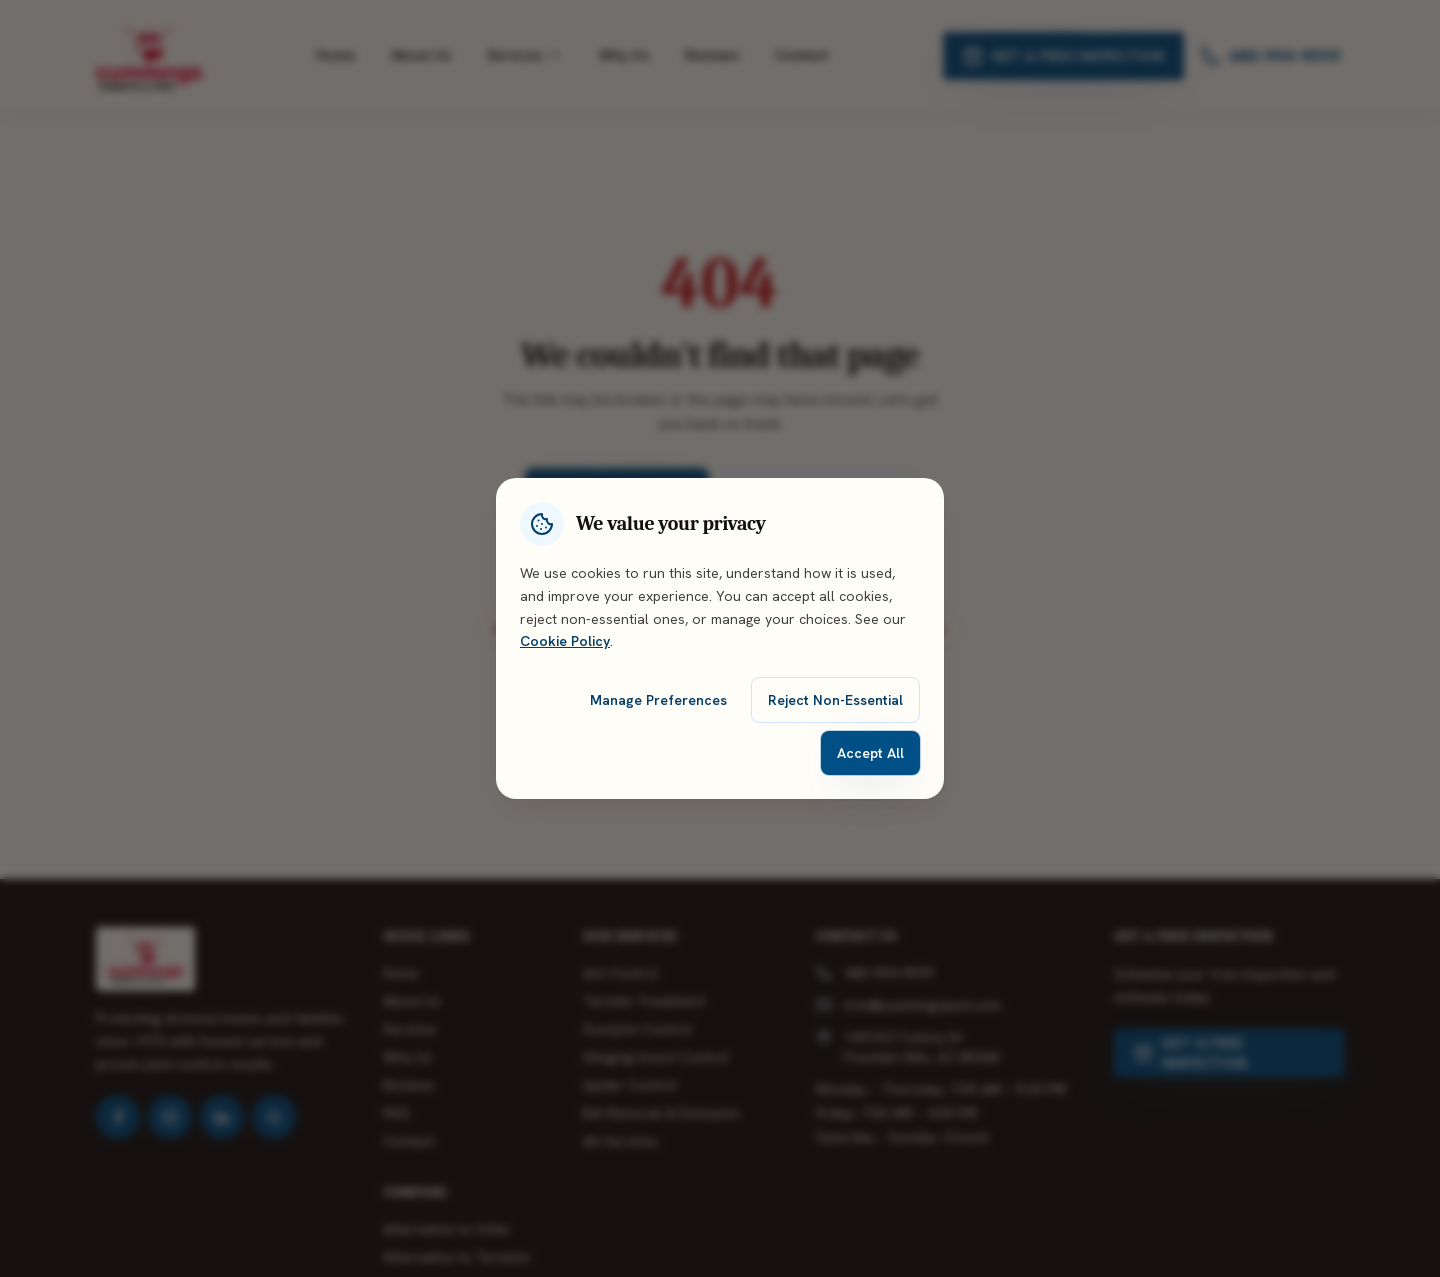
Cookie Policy (565, 641)
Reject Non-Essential (835, 700)
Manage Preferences (658, 700)
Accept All (870, 753)
